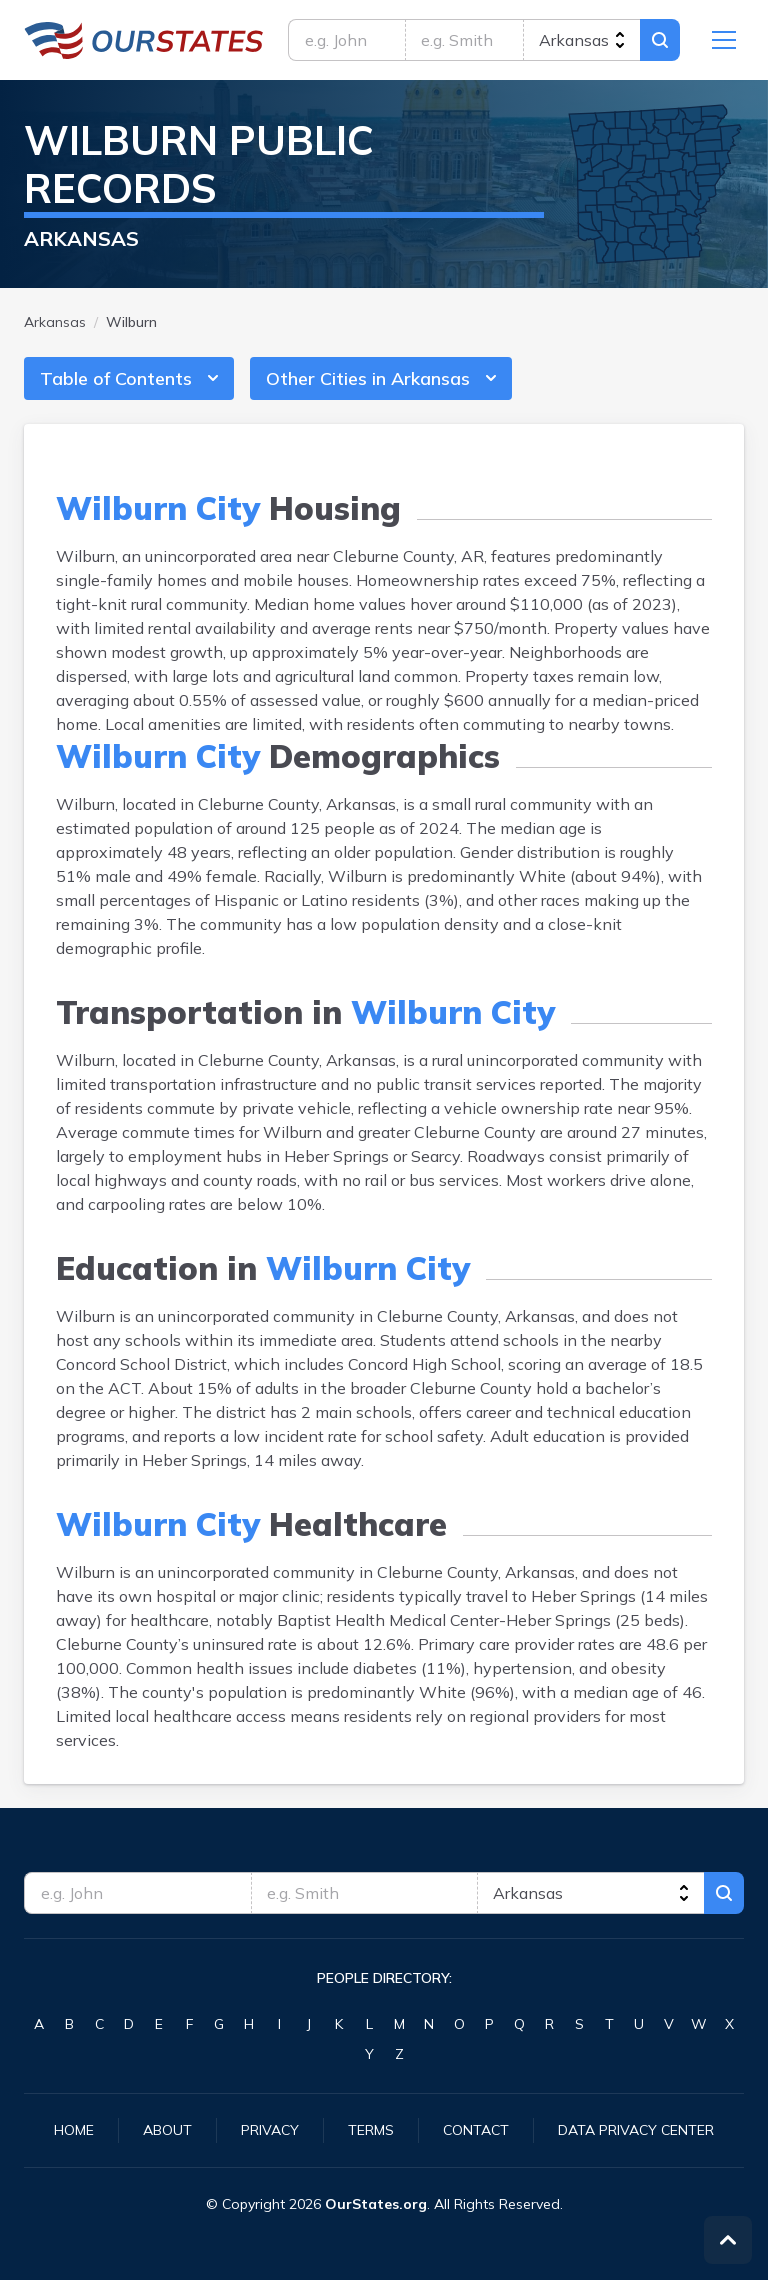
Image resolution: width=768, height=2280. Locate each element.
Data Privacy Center (636, 2130)
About (167, 2130)
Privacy (270, 2130)
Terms (371, 2130)
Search (660, 40)
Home (74, 2130)
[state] (581, 40)
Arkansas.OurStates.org (144, 40)
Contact (476, 2130)
